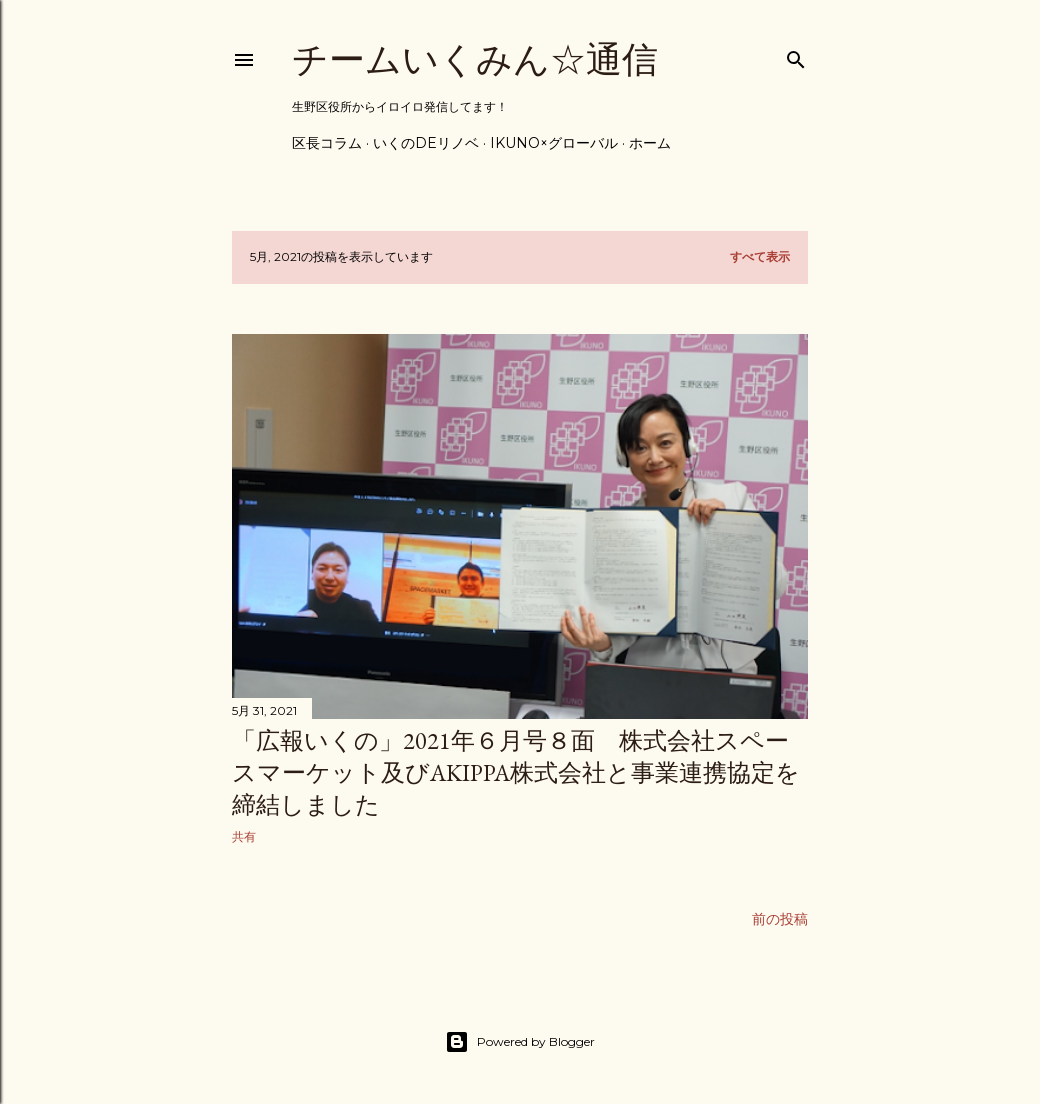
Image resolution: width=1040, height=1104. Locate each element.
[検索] (796, 55)
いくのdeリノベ (426, 143)
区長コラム (327, 143)
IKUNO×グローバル (554, 143)
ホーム (650, 143)
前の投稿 (780, 919)
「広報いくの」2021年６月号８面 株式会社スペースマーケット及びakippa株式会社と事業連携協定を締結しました (516, 772)
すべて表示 (760, 256)
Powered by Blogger (520, 1042)
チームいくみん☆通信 (475, 59)
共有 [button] (244, 836)
